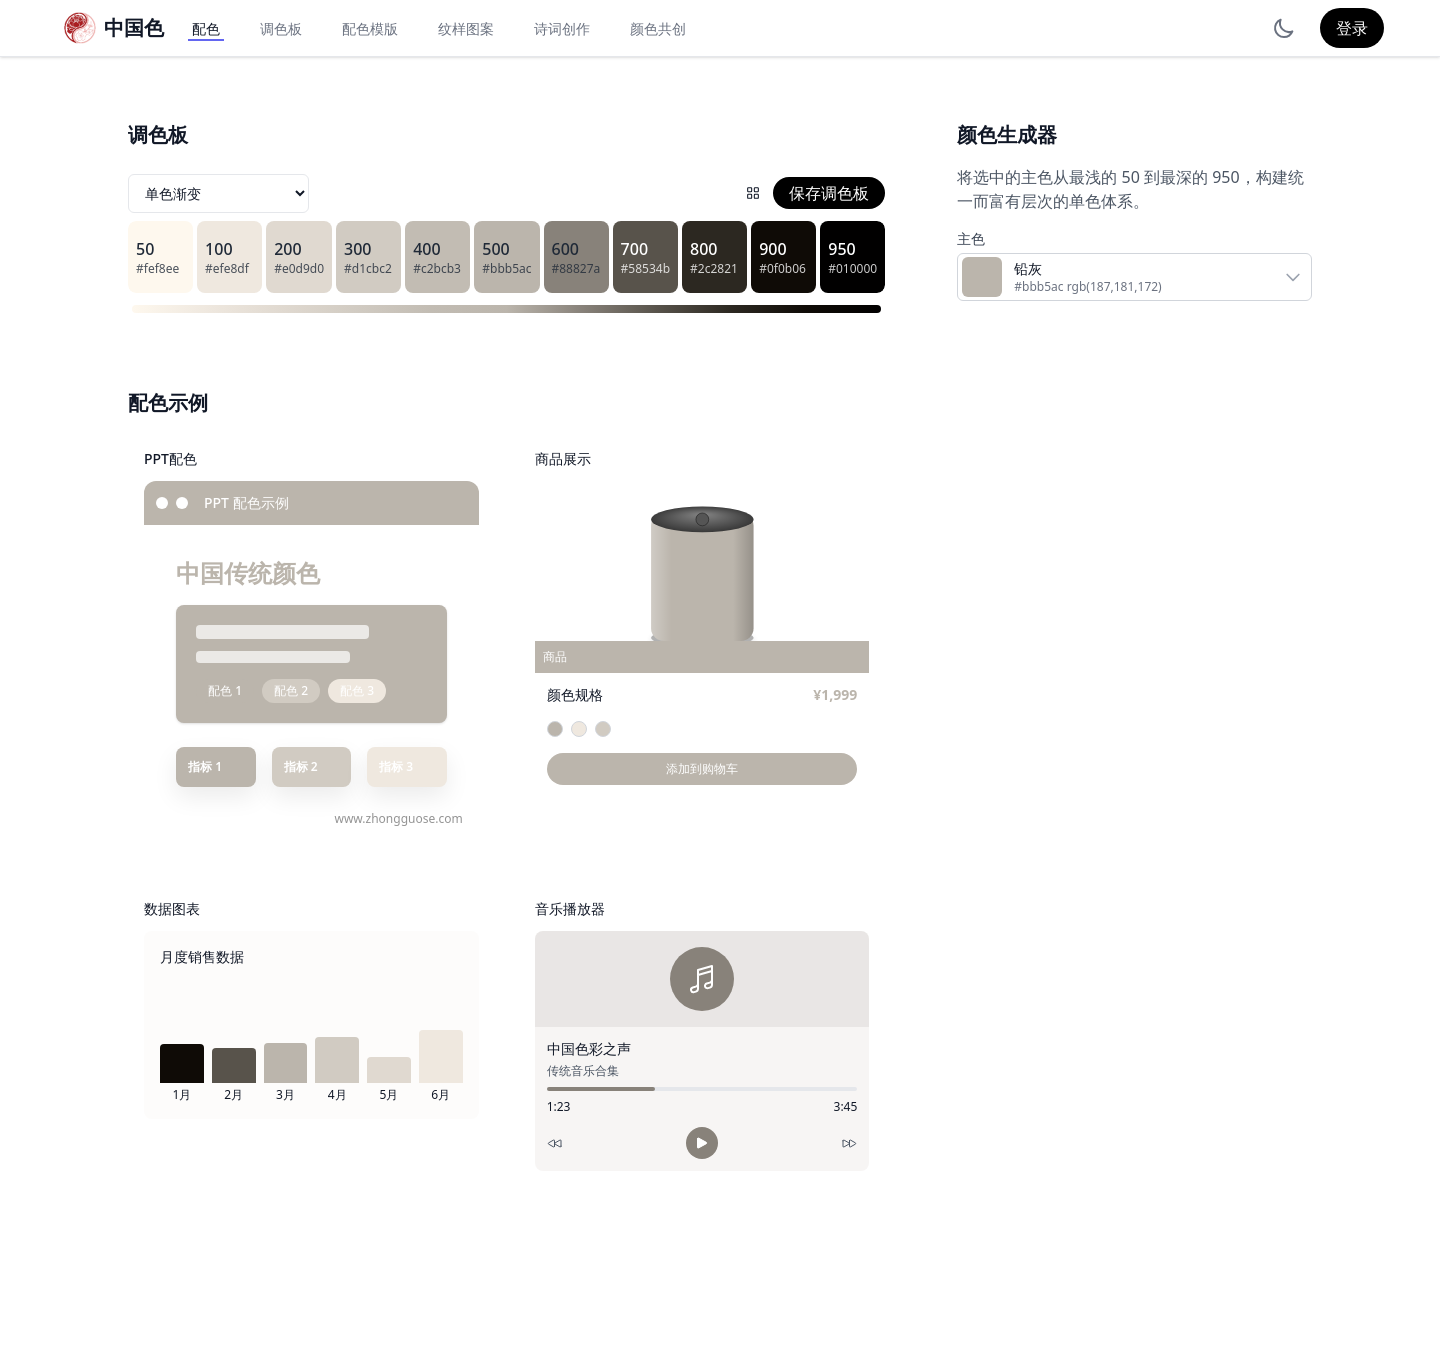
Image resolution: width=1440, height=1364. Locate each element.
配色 (206, 28)
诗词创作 (562, 28)
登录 (1352, 28)
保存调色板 (829, 193)
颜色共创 (658, 28)
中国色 (134, 27)
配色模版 (370, 28)
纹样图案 (466, 28)
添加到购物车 (702, 768)
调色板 (281, 28)
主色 (971, 238)
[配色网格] (753, 193)
